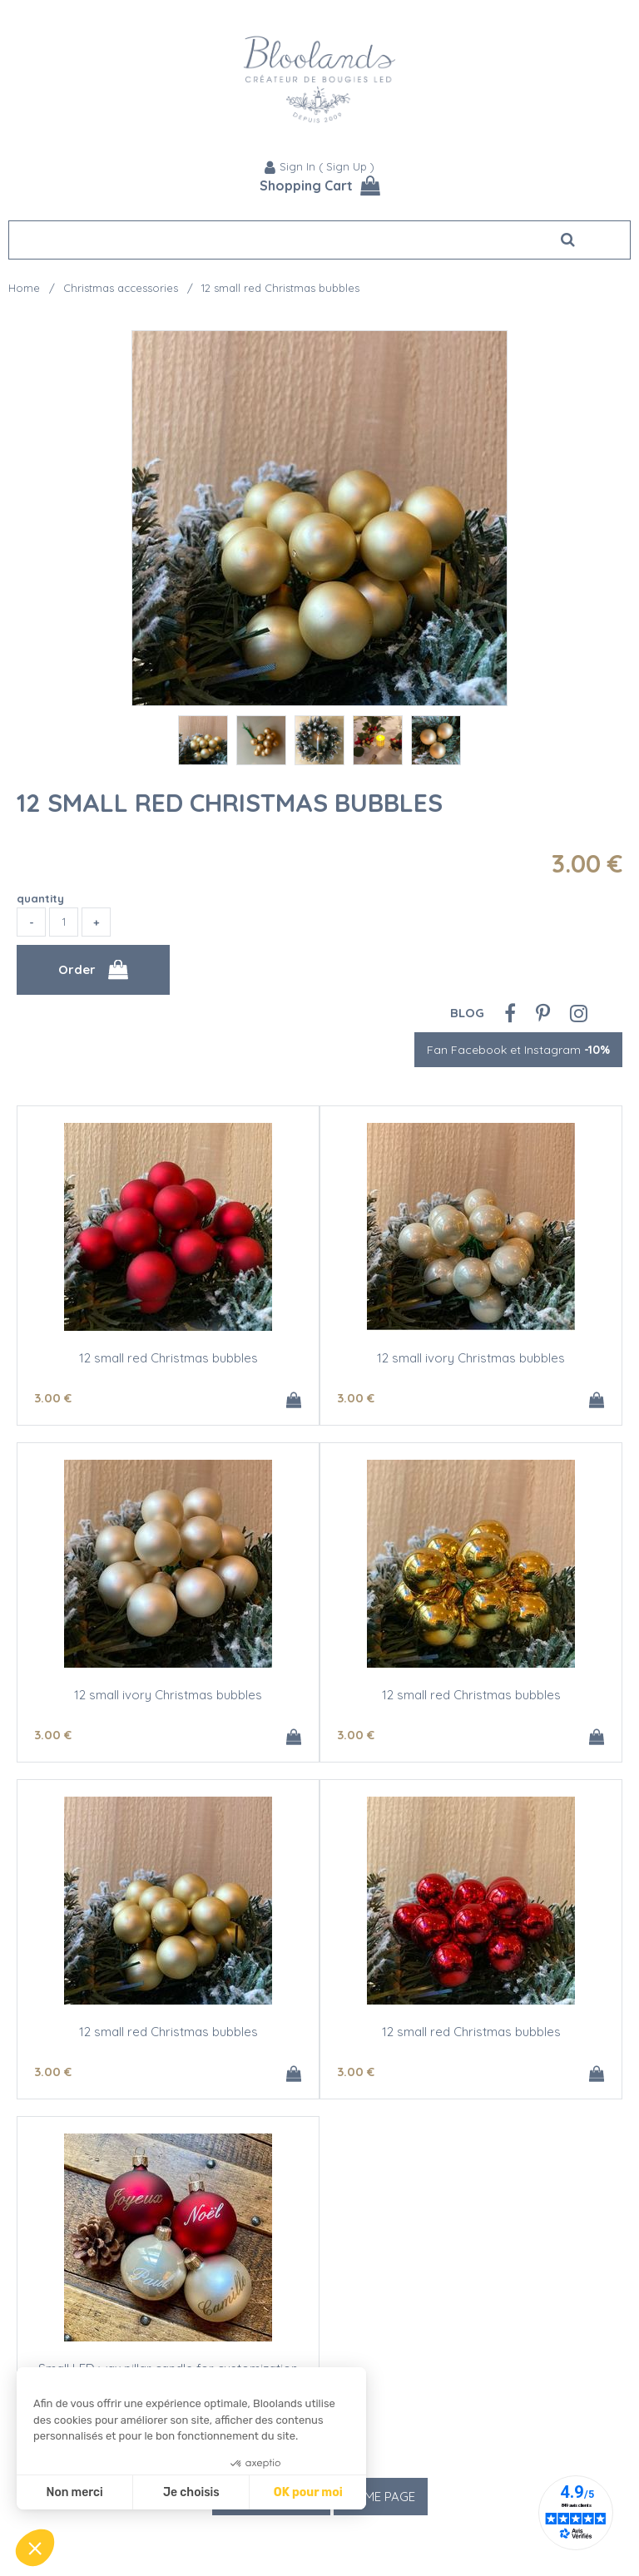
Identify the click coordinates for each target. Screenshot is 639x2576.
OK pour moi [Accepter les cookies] (308, 2492)
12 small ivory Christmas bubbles (471, 1358)
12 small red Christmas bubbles (230, 802)
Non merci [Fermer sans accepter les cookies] (74, 2492)
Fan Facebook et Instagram (518, 1049)
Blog (467, 1013)
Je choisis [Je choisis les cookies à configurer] (191, 2492)
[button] (35, 2548)
